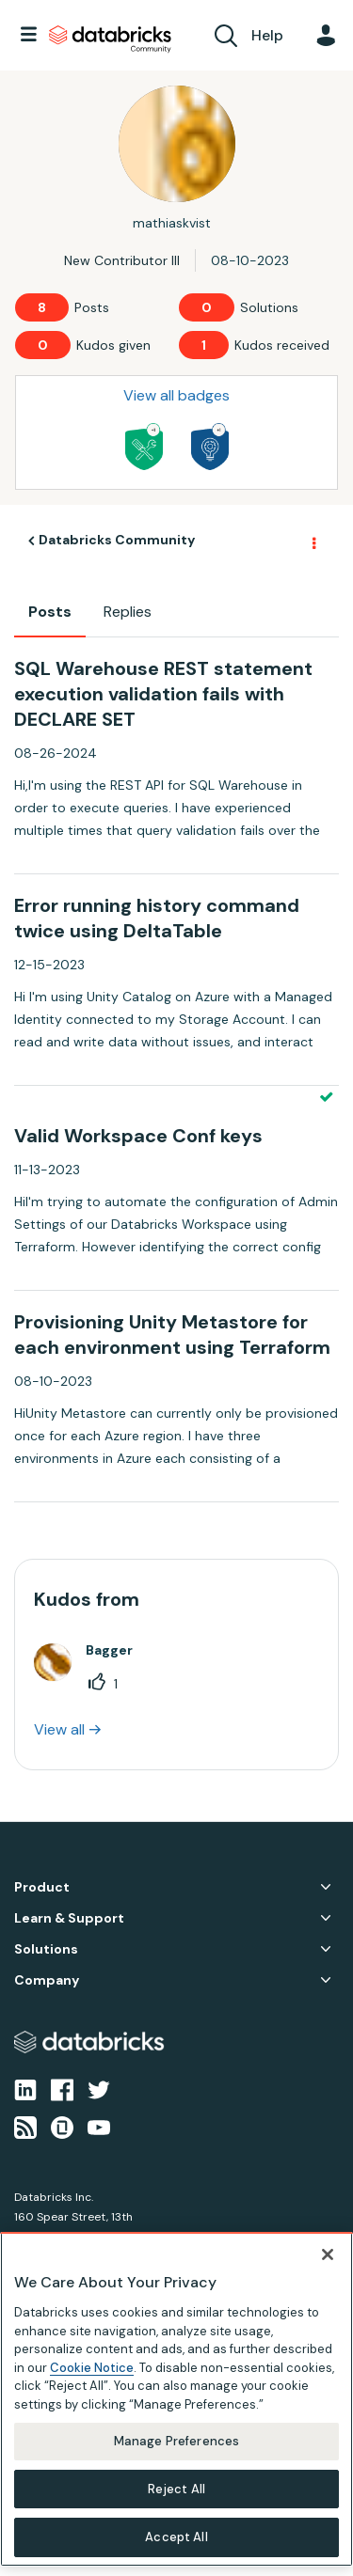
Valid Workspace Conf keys (138, 1135)
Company (46, 1980)
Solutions (46, 1949)
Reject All (176, 2489)
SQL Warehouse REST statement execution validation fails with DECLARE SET (163, 693)
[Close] (327, 2254)
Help (267, 35)
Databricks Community (110, 39)
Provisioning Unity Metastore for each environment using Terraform (172, 1334)
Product (42, 1887)
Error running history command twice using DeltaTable (156, 918)
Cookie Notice (92, 2368)
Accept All (176, 2537)
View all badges (176, 395)
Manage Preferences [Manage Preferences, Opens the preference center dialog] (176, 2441)
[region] (176, 2399)
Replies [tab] (128, 611)
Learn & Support (69, 1918)
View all (59, 1729)
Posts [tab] (50, 611)
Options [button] (312, 541)
